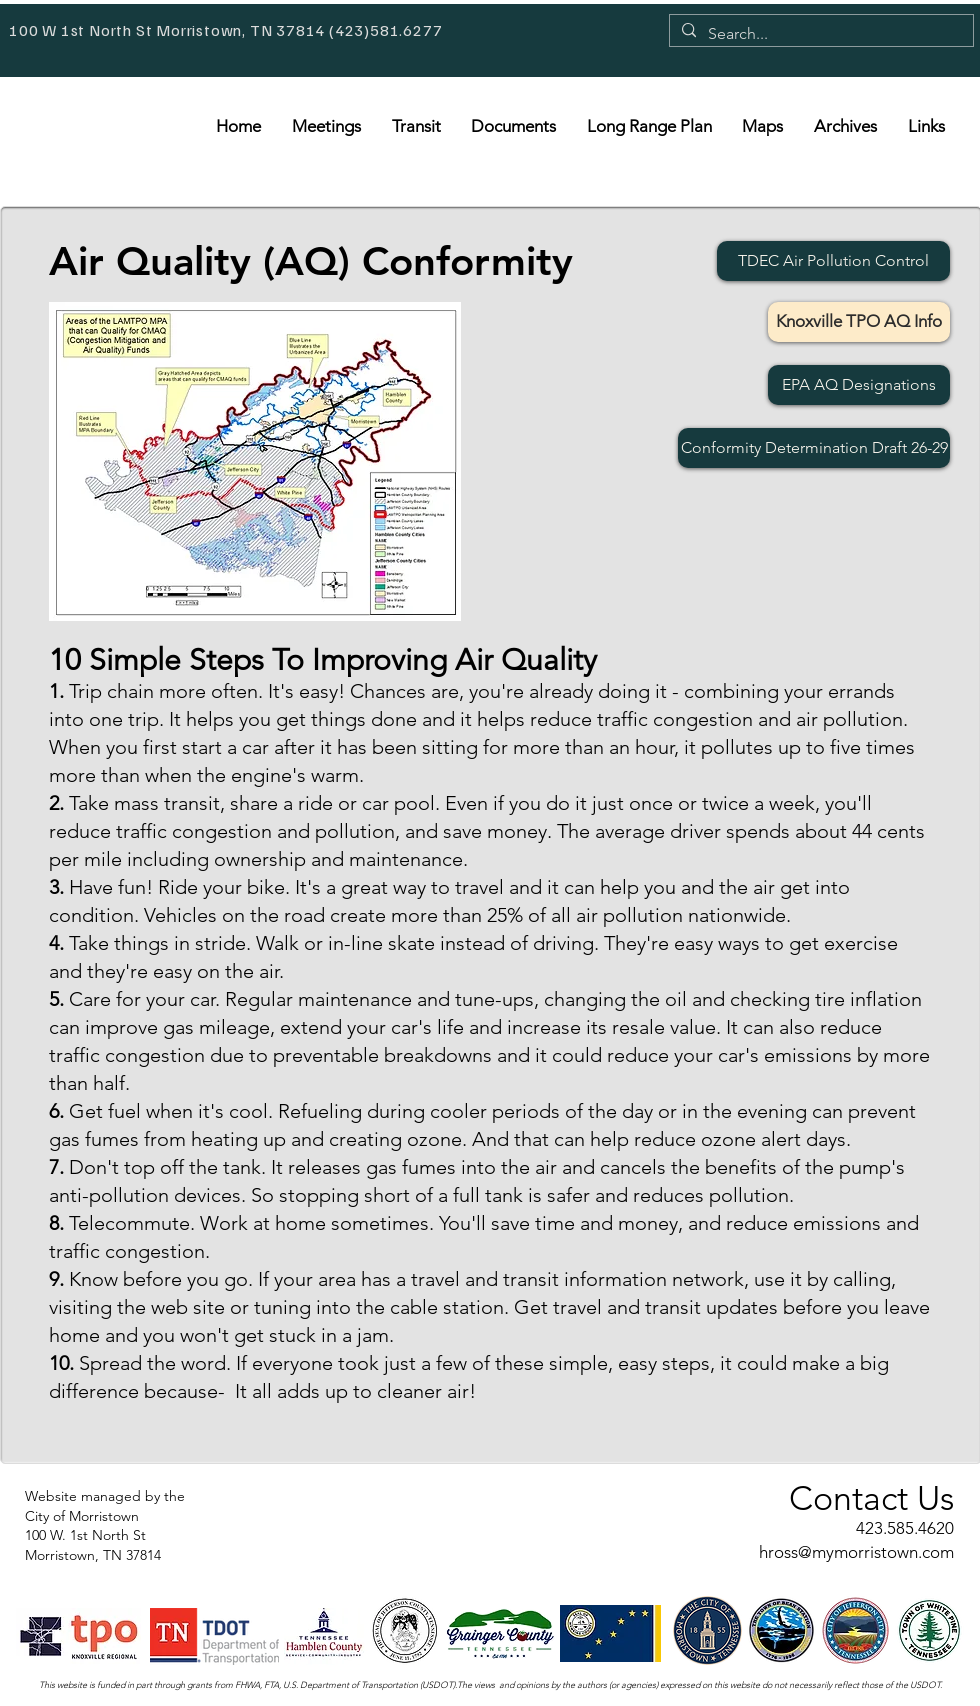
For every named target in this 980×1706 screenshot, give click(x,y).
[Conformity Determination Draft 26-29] (814, 448)
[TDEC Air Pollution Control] (833, 261)
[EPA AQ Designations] (859, 385)
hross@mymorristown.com (856, 1552)
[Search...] (819, 34)
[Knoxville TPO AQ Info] (859, 322)
